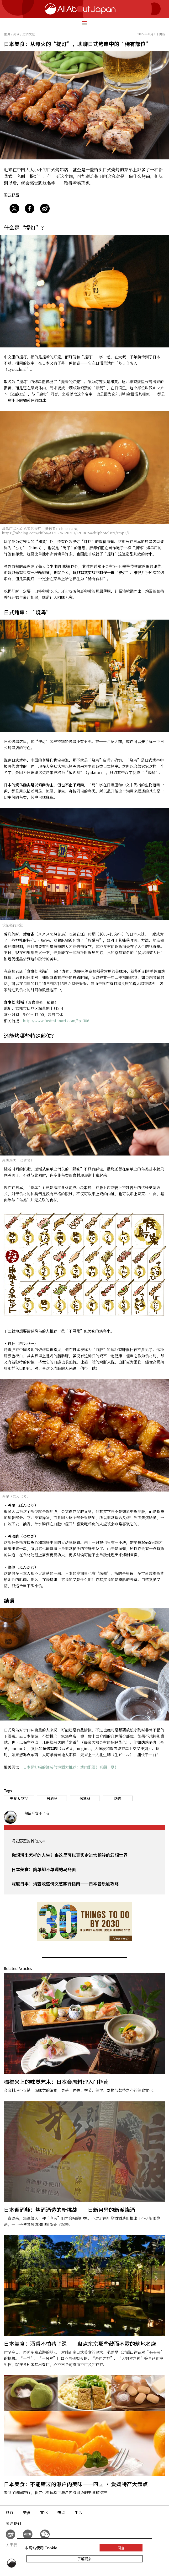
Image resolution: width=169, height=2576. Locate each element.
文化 (44, 2512)
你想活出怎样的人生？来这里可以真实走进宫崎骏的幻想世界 (69, 1855)
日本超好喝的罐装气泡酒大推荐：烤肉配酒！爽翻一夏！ (70, 1767)
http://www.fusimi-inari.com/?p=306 (56, 1020)
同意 (121, 2547)
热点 (61, 2512)
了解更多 (84, 2558)
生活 (78, 2512)
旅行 (9, 2512)
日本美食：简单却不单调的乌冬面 (43, 1869)
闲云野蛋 (11, 195)
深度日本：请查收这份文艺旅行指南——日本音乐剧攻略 (65, 1883)
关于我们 (13, 2544)
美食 (27, 2512)
